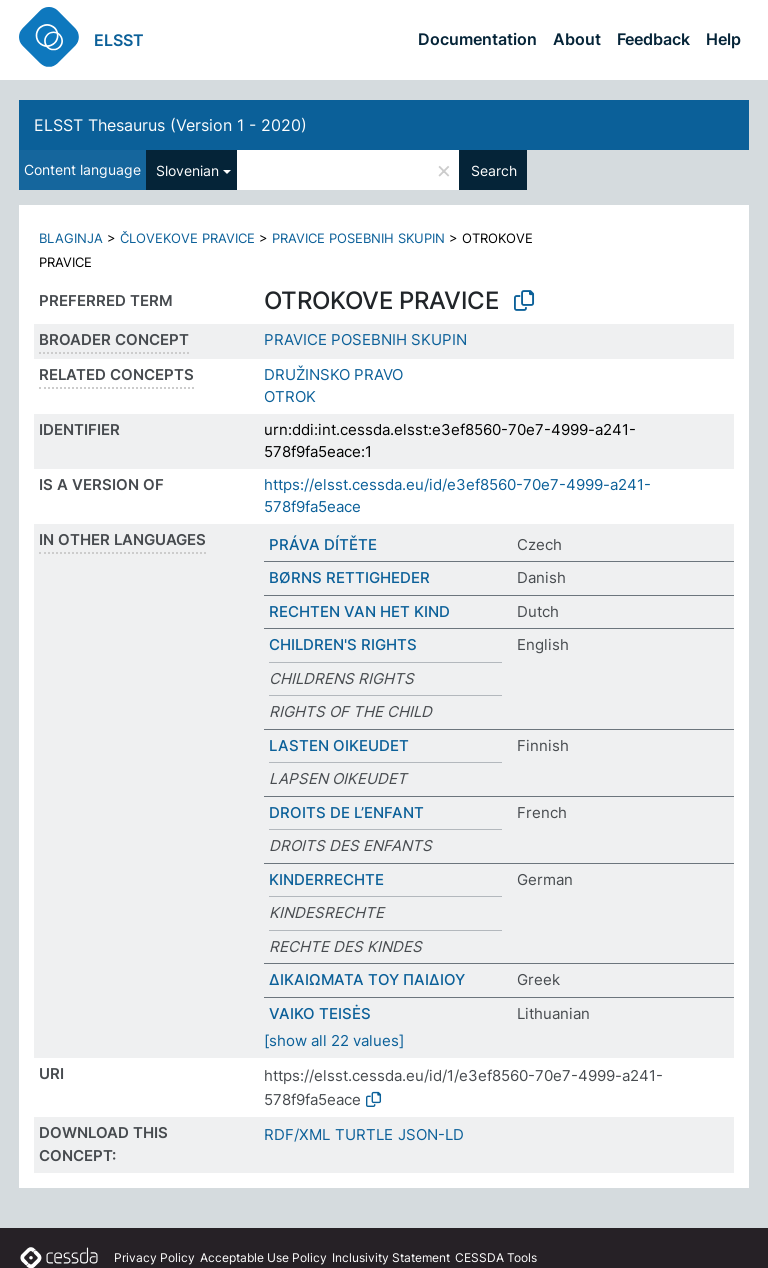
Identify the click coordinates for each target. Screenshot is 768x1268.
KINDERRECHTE (326, 879)
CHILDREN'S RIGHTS (343, 644)
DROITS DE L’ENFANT (346, 812)
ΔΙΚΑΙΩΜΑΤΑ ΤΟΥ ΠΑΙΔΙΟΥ (367, 979)
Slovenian (187, 170)
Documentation (477, 39)
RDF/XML (297, 1134)
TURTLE (364, 1134)
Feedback (653, 39)
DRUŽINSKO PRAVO (333, 374)
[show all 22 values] (334, 1040)
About (577, 39)
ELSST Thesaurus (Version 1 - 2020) (170, 125)
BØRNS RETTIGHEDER (349, 577)
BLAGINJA (71, 238)
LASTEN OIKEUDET (339, 745)
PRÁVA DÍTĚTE (323, 544)
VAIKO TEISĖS (320, 1013)
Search (494, 170)
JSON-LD (431, 1134)
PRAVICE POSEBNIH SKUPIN (358, 238)
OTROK (290, 396)
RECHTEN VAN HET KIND (359, 611)
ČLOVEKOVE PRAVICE (187, 238)
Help (723, 39)
